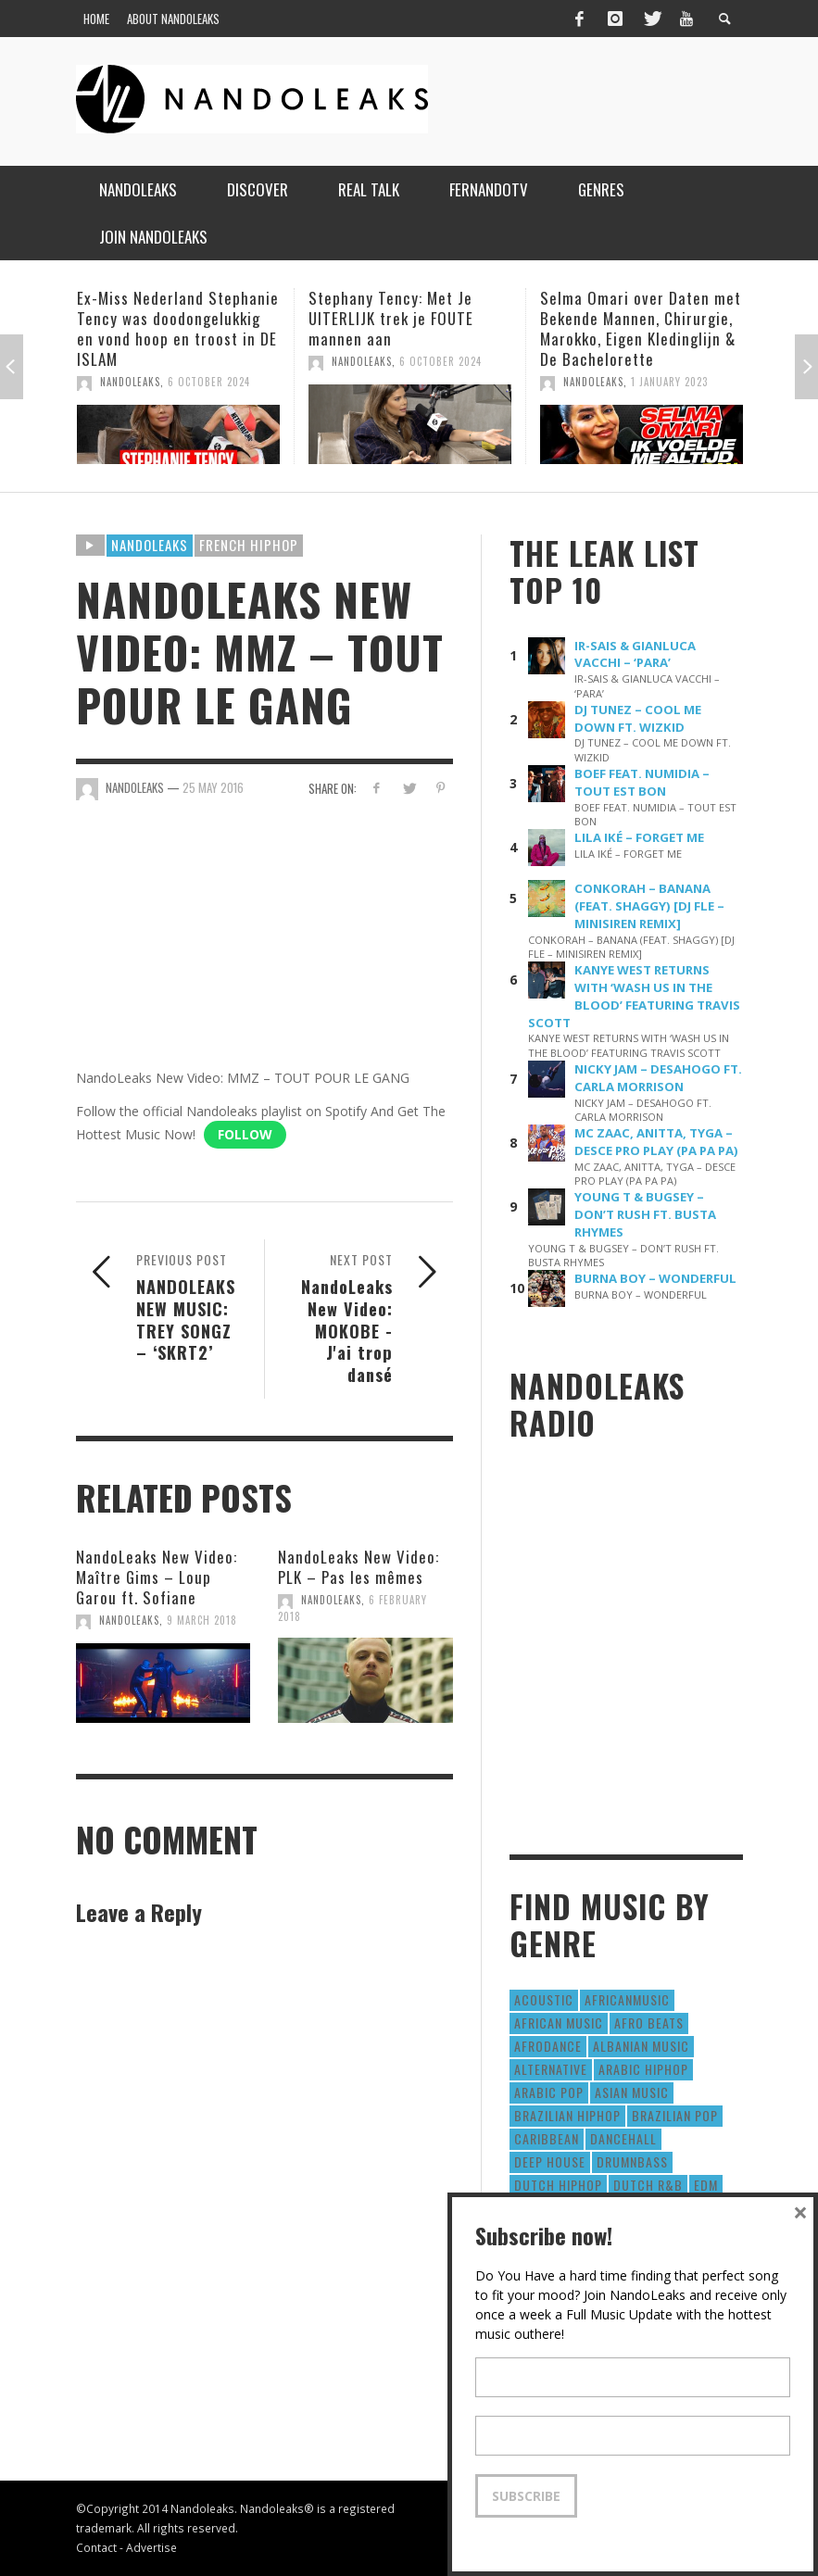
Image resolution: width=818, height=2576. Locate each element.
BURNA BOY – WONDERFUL (655, 1278)
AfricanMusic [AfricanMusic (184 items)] (627, 1999)
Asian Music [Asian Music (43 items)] (632, 2092)
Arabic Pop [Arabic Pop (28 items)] (549, 2092)
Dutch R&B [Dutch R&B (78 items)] (648, 2184)
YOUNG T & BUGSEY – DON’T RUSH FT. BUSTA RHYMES (645, 1214)
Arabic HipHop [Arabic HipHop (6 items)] (643, 2069)
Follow (245, 1134)
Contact (96, 2547)
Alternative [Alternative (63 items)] (550, 2069)
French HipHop (248, 544)
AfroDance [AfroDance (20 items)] (548, 2045)
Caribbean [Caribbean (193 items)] (546, 2138)
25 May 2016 (213, 787)
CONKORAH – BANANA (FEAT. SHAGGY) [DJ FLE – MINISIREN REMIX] (649, 906)
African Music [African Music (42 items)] (558, 2022)
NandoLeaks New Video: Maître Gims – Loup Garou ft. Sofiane (156, 1577)
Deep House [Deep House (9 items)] (549, 2161)
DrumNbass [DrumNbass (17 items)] (632, 2161)
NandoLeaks (130, 381)
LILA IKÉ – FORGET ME (639, 837)
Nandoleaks (149, 544)
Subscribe (526, 2496)
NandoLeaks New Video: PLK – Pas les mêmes (358, 1567)
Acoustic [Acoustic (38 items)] (543, 1999)
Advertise (151, 2547)
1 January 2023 (669, 381)
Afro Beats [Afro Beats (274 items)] (649, 2022)
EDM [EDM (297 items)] (706, 2184)
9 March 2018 (202, 1620)
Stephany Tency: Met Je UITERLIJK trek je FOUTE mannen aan (390, 318)
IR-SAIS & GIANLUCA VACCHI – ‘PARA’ (635, 654)
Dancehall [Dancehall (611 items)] (623, 2138)
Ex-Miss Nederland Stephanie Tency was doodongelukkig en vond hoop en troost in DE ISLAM (178, 328)
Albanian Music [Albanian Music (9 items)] (641, 2045)
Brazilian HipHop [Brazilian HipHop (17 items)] (567, 2115)
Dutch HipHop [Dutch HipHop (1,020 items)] (558, 2184)
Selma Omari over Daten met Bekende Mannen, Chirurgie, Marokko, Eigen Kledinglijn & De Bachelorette (640, 328)
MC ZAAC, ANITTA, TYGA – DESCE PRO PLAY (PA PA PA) (656, 1142)
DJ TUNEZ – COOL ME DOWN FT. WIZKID (637, 718)
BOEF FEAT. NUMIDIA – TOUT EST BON (642, 782)
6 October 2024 (209, 381)
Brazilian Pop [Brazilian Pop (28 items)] (675, 2115)
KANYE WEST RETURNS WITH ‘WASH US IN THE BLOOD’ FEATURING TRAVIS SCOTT (634, 996)
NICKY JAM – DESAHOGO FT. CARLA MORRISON (658, 1078)
